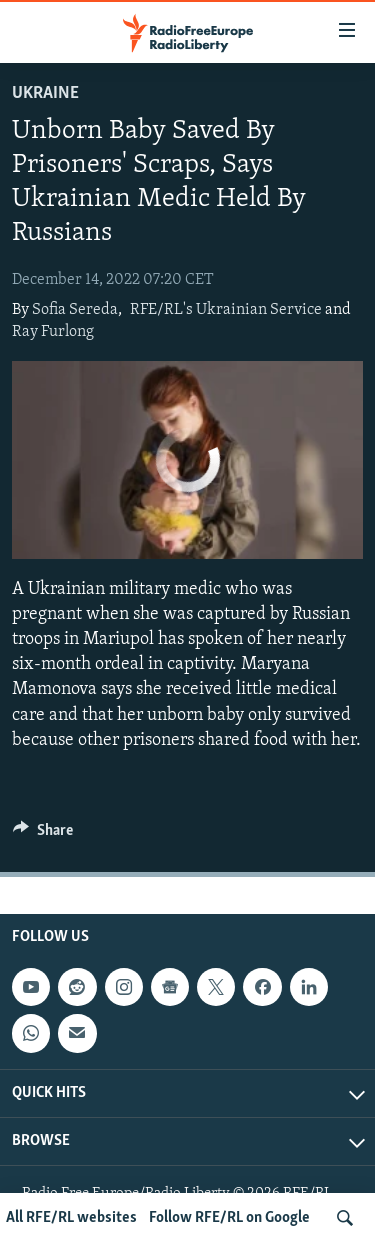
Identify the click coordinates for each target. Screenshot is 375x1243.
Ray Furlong (53, 332)
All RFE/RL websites (71, 1218)
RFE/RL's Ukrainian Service (226, 310)
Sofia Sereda (75, 310)
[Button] (43, 835)
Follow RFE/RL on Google (229, 1218)
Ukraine (45, 93)
